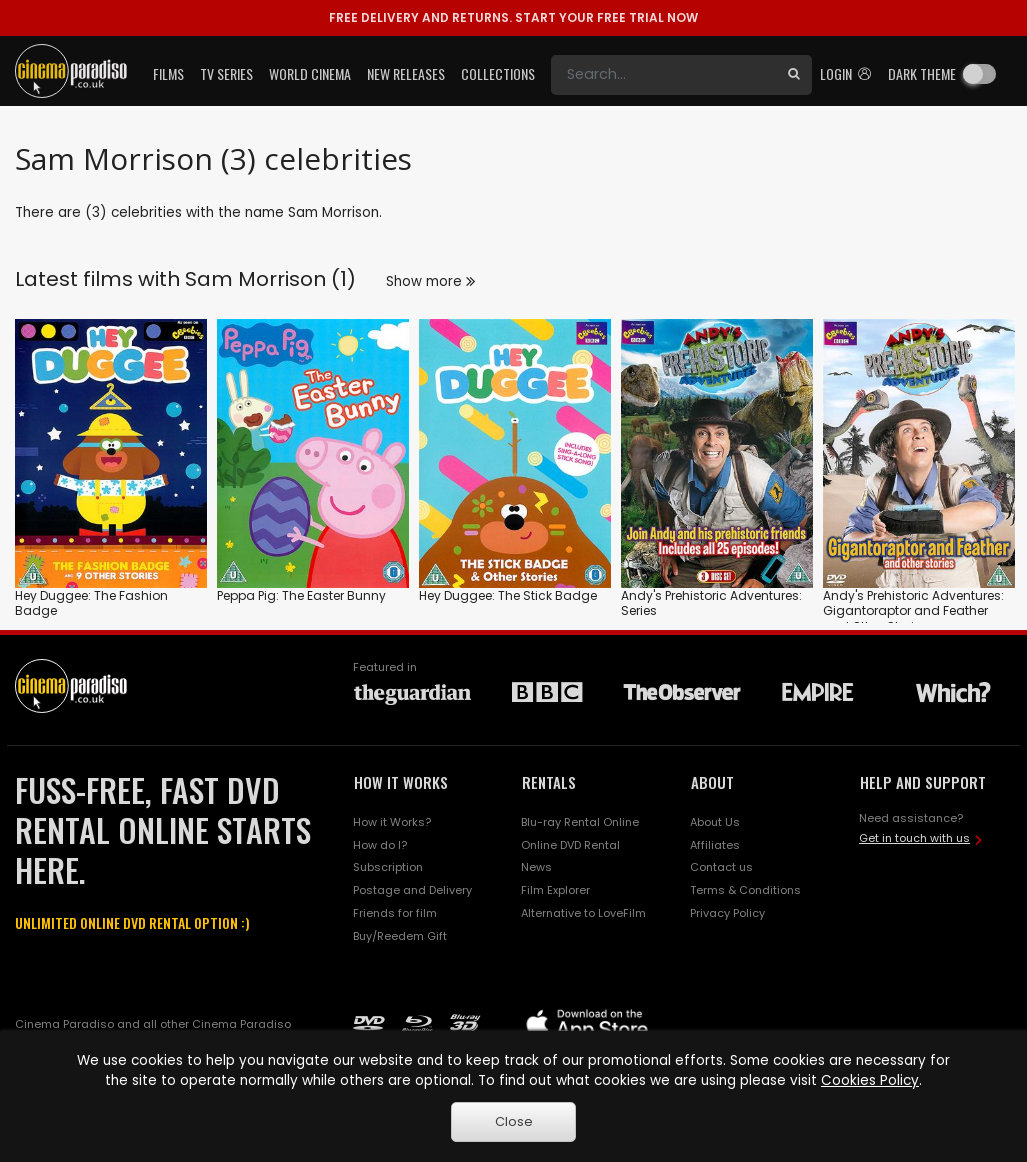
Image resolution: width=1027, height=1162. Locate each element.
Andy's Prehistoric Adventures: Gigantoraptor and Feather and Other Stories (913, 611)
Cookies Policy (870, 1080)
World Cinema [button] (310, 73)
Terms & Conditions (745, 890)
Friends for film (395, 913)
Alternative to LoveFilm (583, 913)
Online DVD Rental (570, 845)
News (536, 867)
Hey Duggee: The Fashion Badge (91, 603)
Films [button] (168, 73)
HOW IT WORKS (401, 782)
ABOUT (712, 782)
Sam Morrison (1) (270, 279)
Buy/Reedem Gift (400, 936)
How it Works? (392, 822)
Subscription (388, 867)
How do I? (380, 845)
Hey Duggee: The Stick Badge (508, 595)
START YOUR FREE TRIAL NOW (513, 17)
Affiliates (715, 845)
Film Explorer (555, 890)
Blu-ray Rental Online (580, 822)
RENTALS (549, 782)
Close (514, 1121)
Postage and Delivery (412, 890)
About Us (715, 822)
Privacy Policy (727, 913)
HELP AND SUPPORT (923, 782)
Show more (430, 281)
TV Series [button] (226, 73)
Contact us (721, 867)
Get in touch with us (914, 838)
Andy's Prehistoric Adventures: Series (711, 603)
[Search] (663, 75)
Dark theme (922, 73)
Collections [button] (498, 73)
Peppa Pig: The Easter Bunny (301, 595)
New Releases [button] (406, 73)
